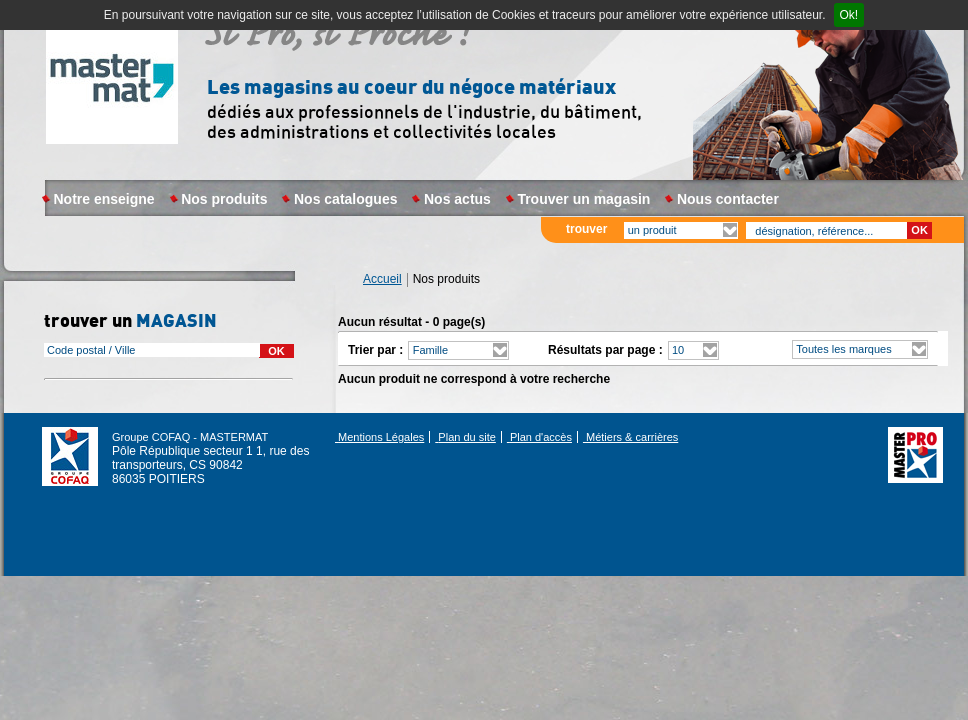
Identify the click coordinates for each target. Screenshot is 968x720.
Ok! (849, 15)
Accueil (382, 279)
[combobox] (152, 350)
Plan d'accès (539, 437)
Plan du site (465, 437)
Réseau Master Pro (915, 455)
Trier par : (375, 350)
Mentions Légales (379, 437)
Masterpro (113, 92)
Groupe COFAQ (70, 456)
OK (919, 230)
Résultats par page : (605, 350)
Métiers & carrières (630, 437)
